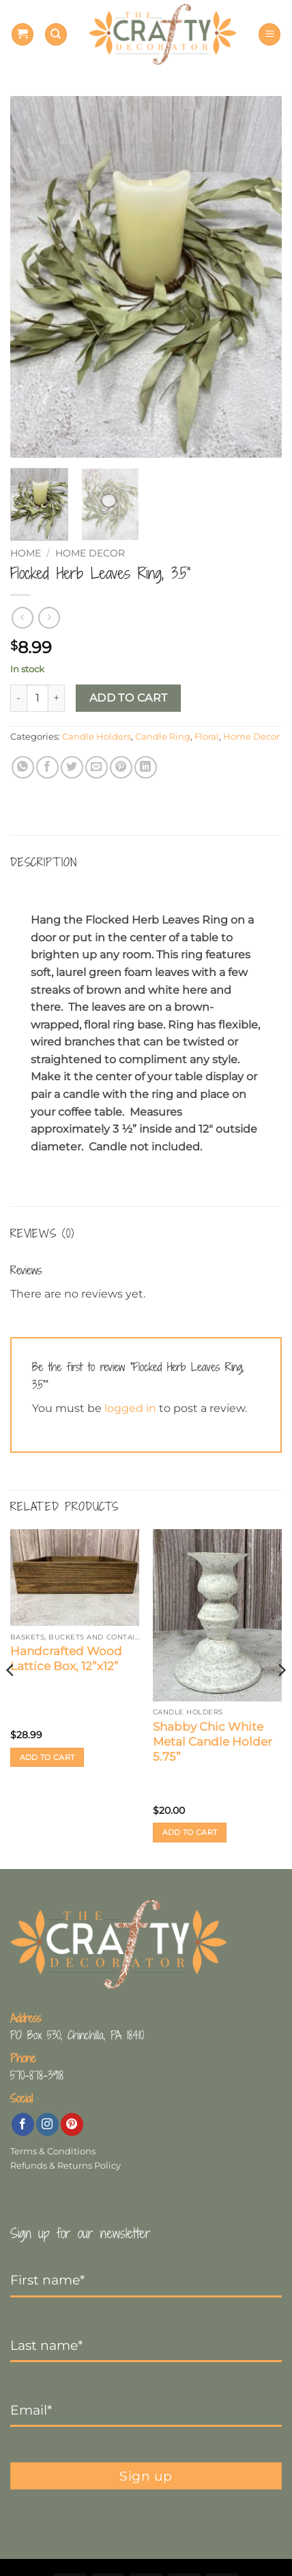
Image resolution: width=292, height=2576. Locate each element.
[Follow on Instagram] (47, 2124)
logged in (130, 1408)
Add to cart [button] (47, 1757)
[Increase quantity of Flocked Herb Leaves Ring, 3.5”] (56, 698)
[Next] (281, 1697)
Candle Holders (96, 737)
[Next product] (22, 617)
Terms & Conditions (53, 2151)
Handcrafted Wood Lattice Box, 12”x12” (66, 1658)
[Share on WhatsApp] (23, 767)
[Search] (56, 34)
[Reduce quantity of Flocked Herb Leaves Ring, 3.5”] (18, 698)
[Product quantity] (37, 698)
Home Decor (90, 553)
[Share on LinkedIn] (145, 767)
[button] (22, 34)
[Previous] (11, 1697)
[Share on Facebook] (47, 767)
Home (25, 553)
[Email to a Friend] (96, 767)
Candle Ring (162, 737)
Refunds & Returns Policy (65, 2166)
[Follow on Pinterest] (72, 2124)
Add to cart (128, 697)
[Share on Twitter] (72, 767)
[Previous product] (48, 617)
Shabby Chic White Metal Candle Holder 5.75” (212, 1741)
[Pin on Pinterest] (121, 767)
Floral (206, 737)
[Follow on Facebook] (23, 2124)
